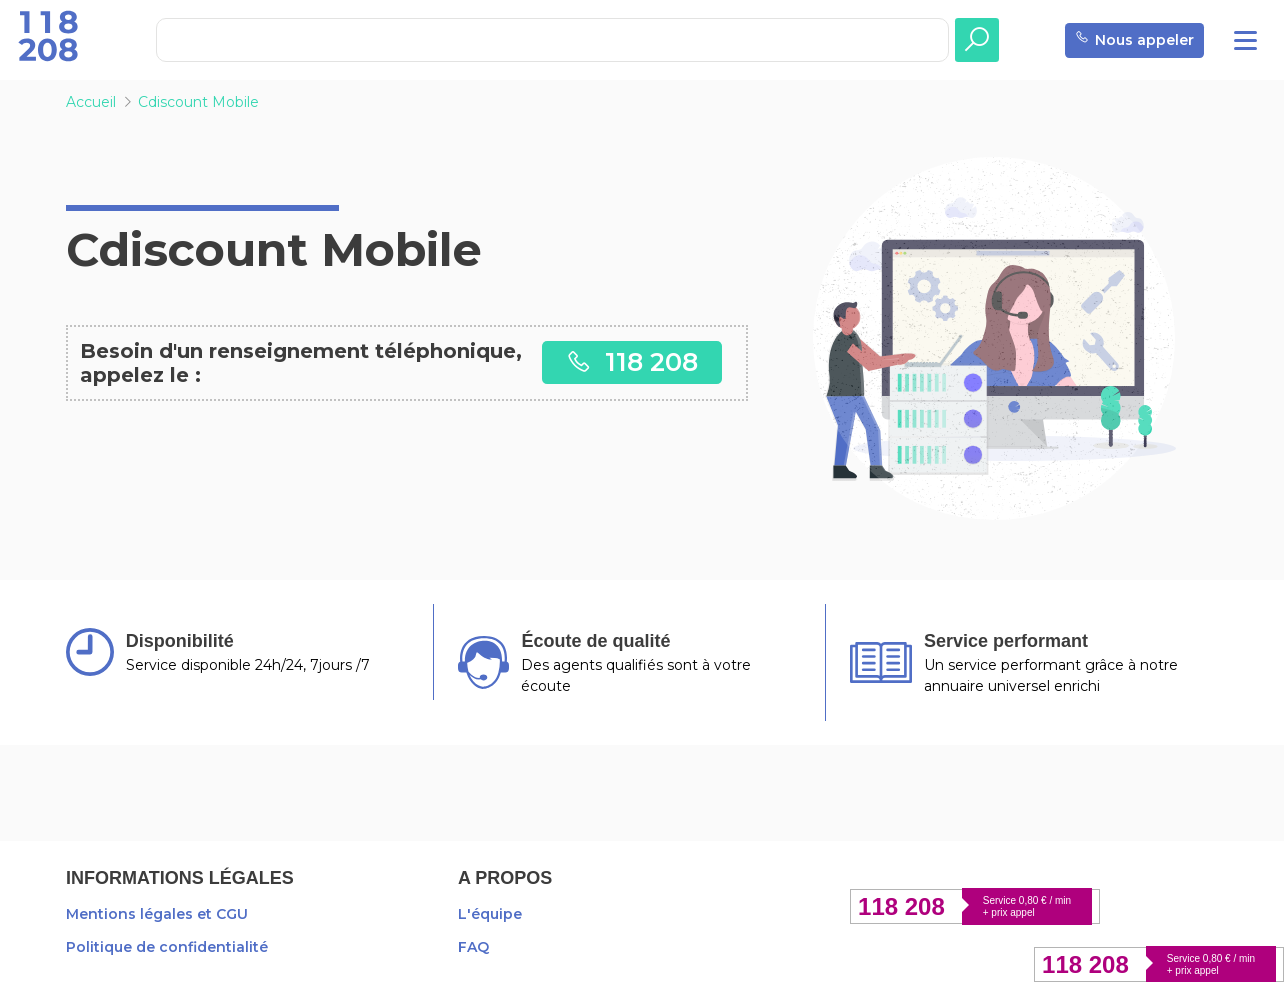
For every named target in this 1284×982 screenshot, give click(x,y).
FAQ (473, 947)
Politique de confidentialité (167, 947)
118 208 (632, 361)
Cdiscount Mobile (198, 102)
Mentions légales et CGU (157, 914)
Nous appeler (1134, 40)
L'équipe (490, 914)
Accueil (91, 102)
